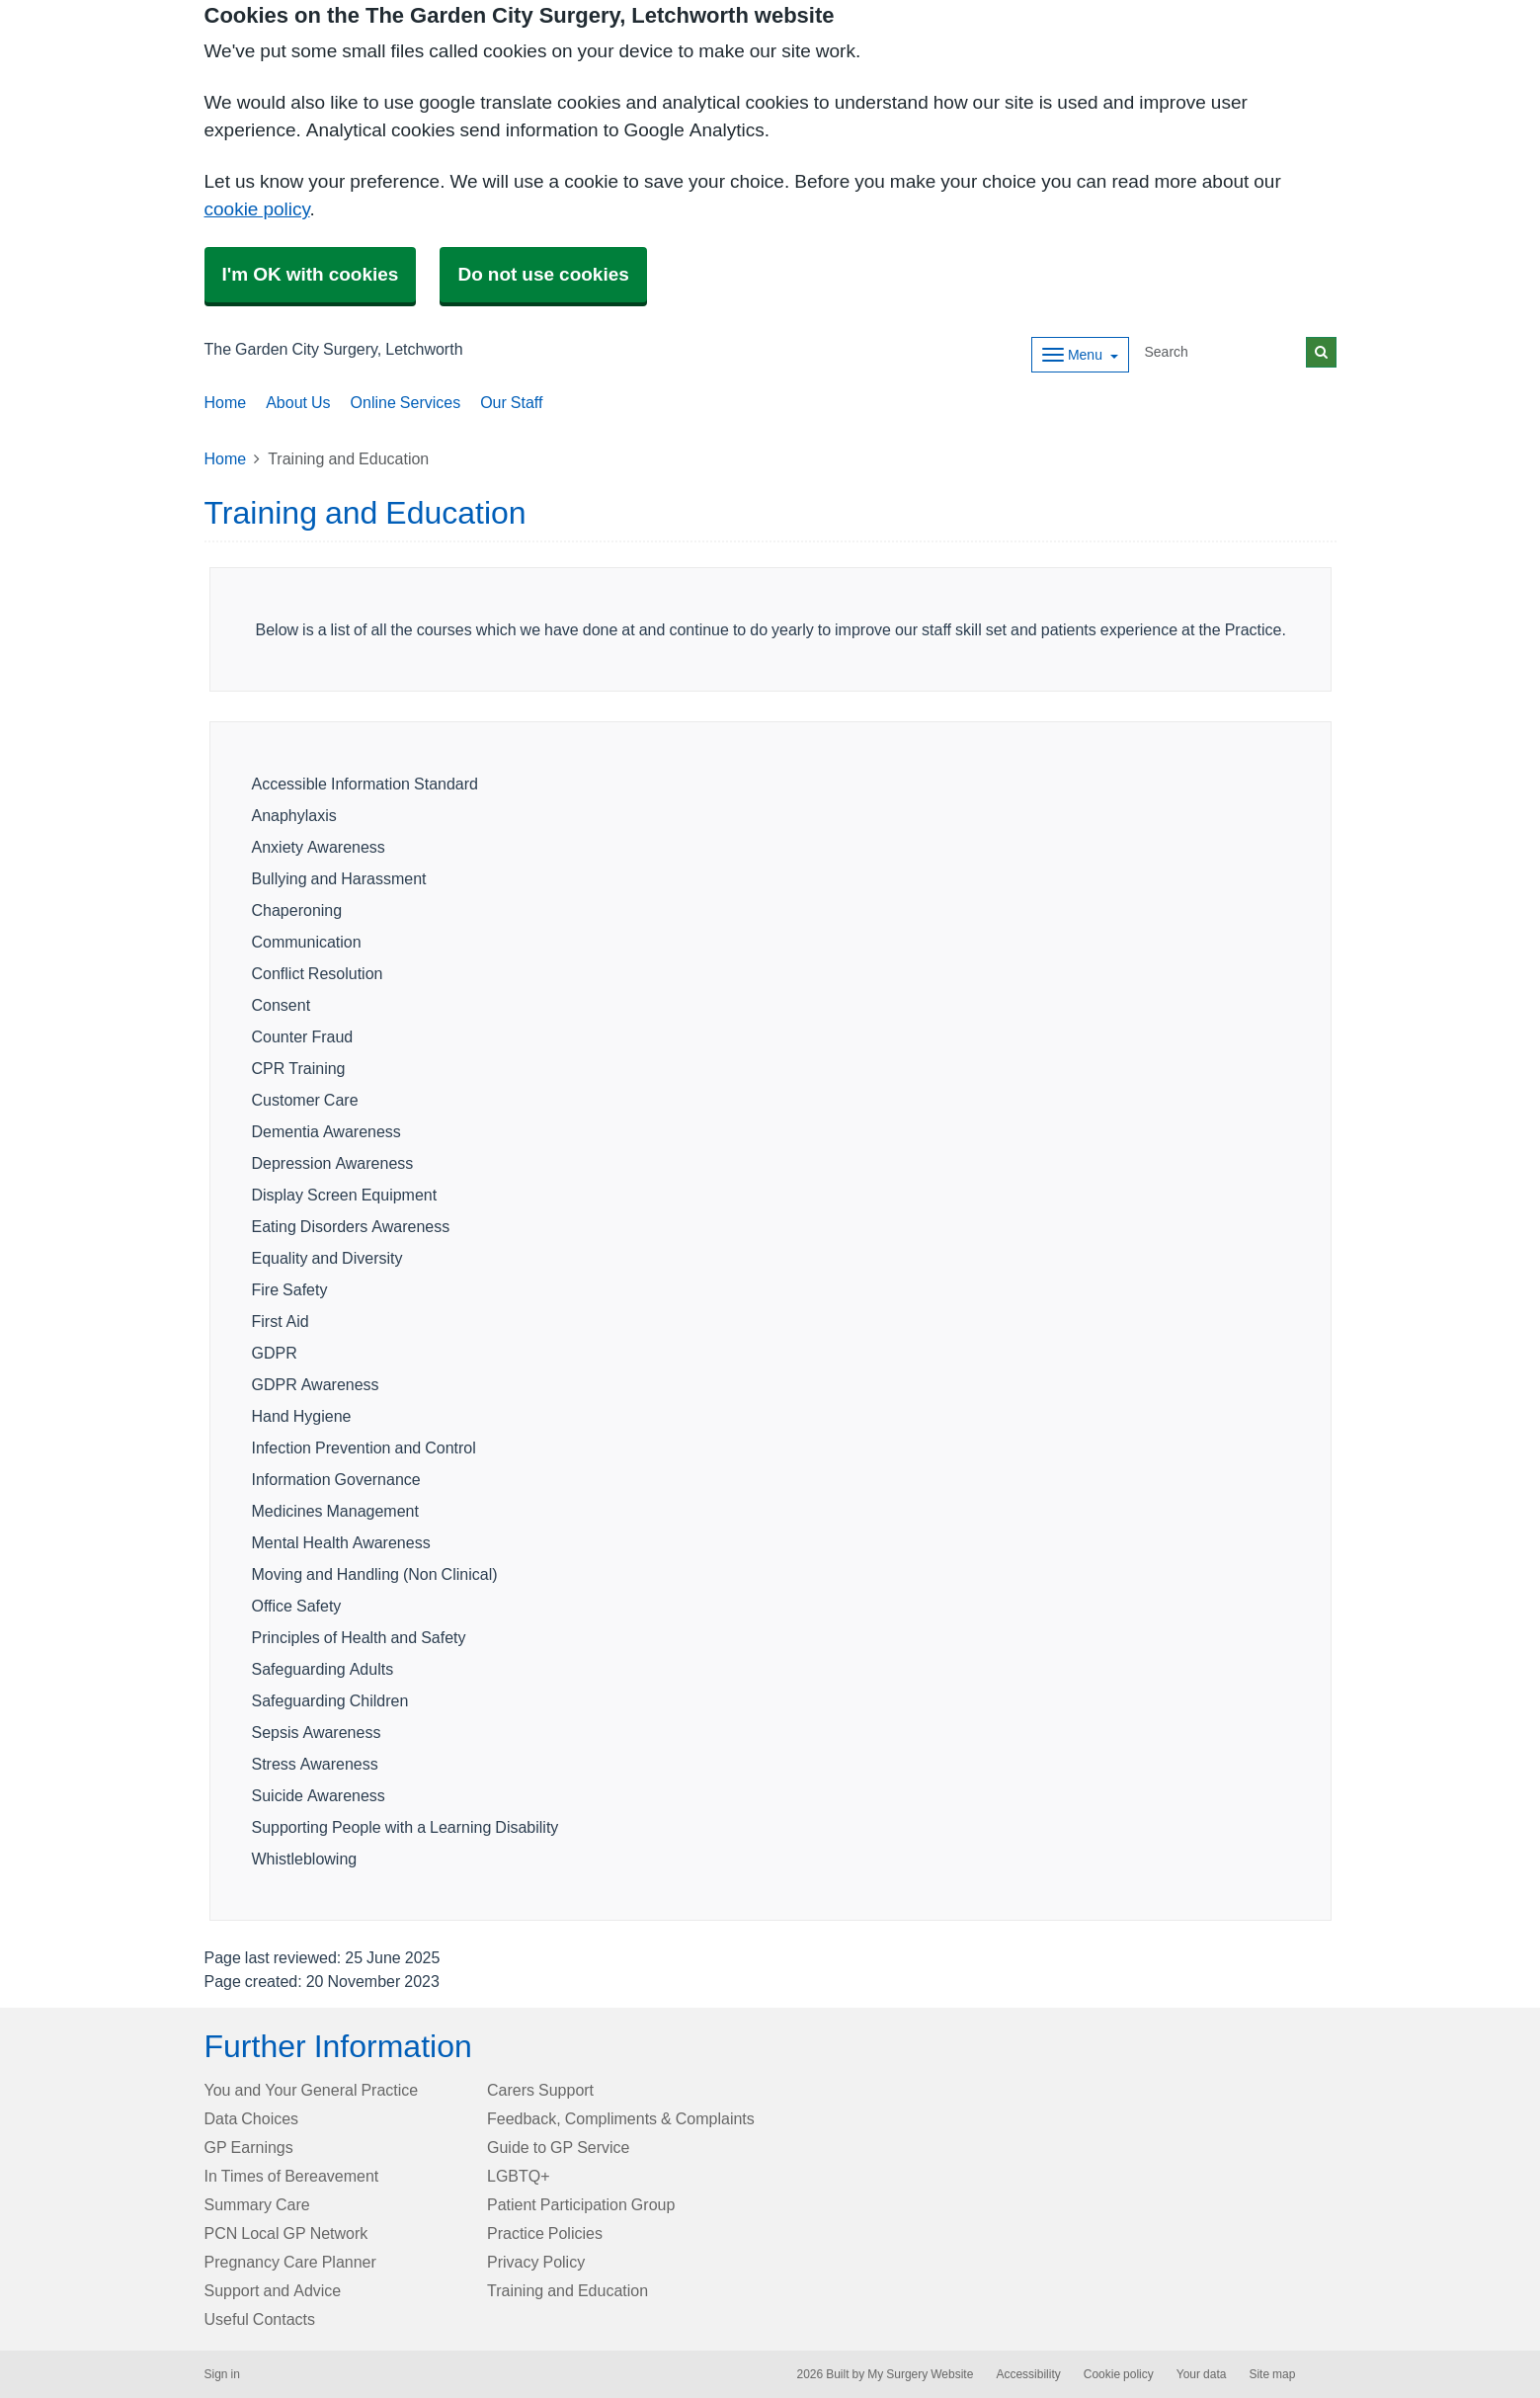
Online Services (406, 402)
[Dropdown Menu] (1080, 354)
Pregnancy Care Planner (290, 2262)
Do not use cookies (542, 274)
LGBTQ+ (518, 2176)
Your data (1201, 2374)
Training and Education (567, 2290)
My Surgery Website (920, 2374)
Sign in (222, 2374)
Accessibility (1028, 2374)
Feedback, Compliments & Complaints (621, 2118)
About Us (298, 402)
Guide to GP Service (558, 2147)
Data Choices (251, 2118)
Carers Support (540, 2090)
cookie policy (257, 209)
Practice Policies (545, 2233)
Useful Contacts (260, 2319)
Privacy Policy (536, 2262)
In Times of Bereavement (291, 2176)
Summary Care (257, 2204)
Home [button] (225, 402)
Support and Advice (273, 2290)
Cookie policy (1119, 2374)
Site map (1272, 2374)
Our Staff (511, 402)
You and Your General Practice (311, 2090)
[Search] (1222, 352)
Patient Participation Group (581, 2204)
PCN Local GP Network (286, 2233)
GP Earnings (248, 2147)
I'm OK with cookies (310, 274)
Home (225, 458)
